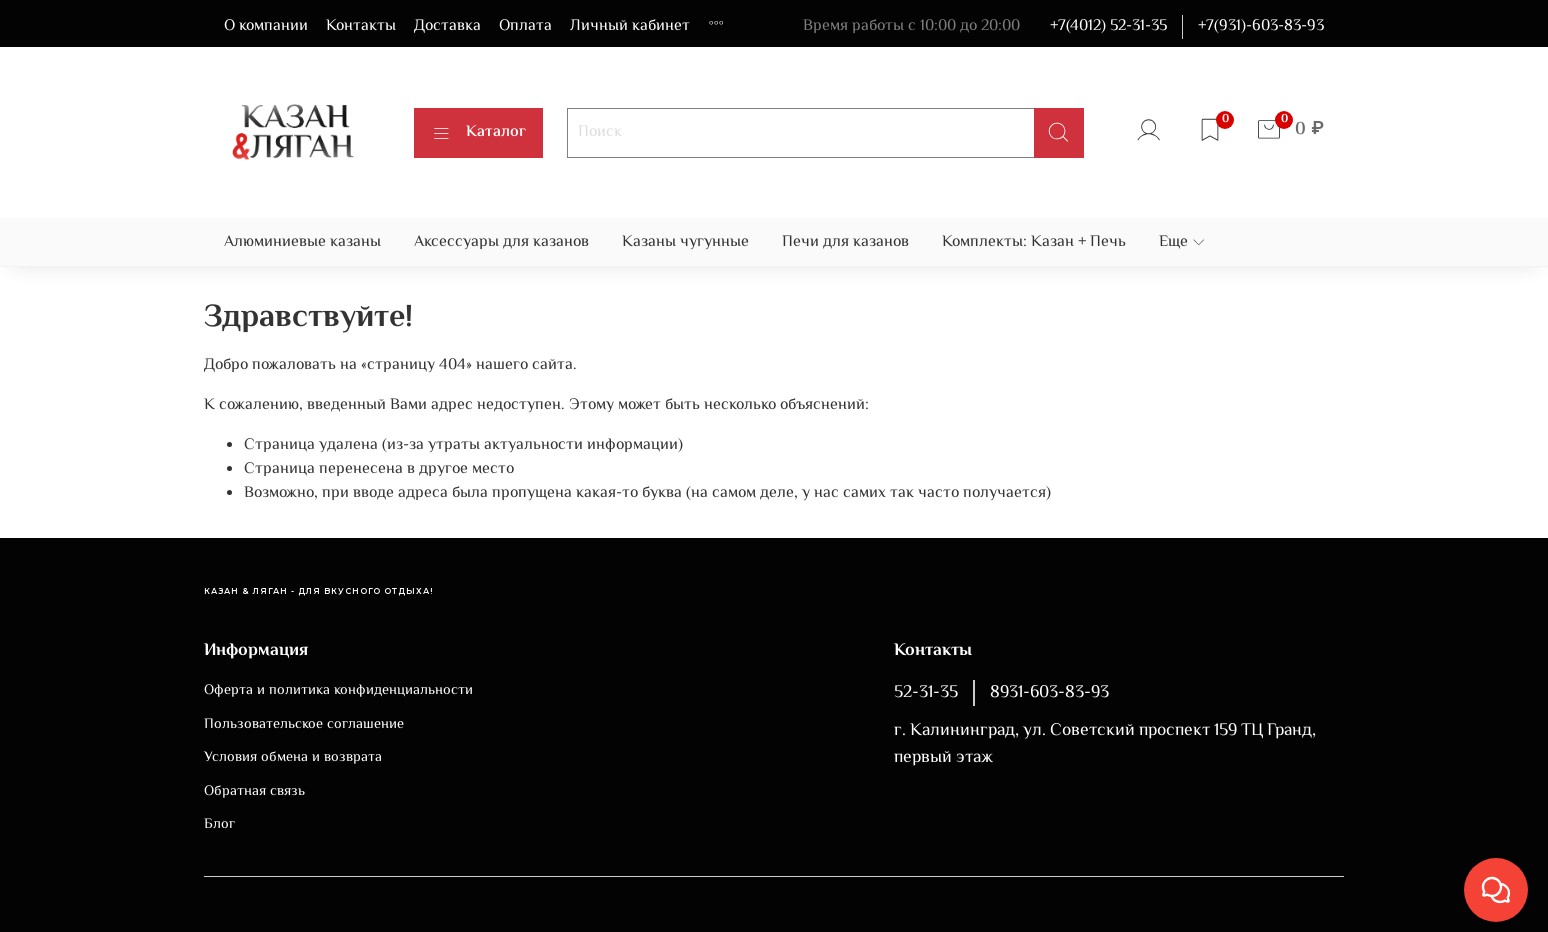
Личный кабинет (630, 26)
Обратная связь (254, 792)
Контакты (361, 26)
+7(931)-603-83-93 (1261, 26)
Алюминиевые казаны (302, 242)
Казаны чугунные (685, 242)
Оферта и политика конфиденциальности (338, 691)
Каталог (478, 132)
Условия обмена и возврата (293, 758)
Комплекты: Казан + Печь (1034, 242)
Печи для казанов (845, 242)
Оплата (525, 26)
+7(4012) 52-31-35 (1108, 26)
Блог (219, 825)
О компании (266, 26)
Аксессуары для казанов (501, 242)
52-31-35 (926, 693)
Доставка (447, 26)
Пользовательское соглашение (304, 725)
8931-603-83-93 (1049, 693)
